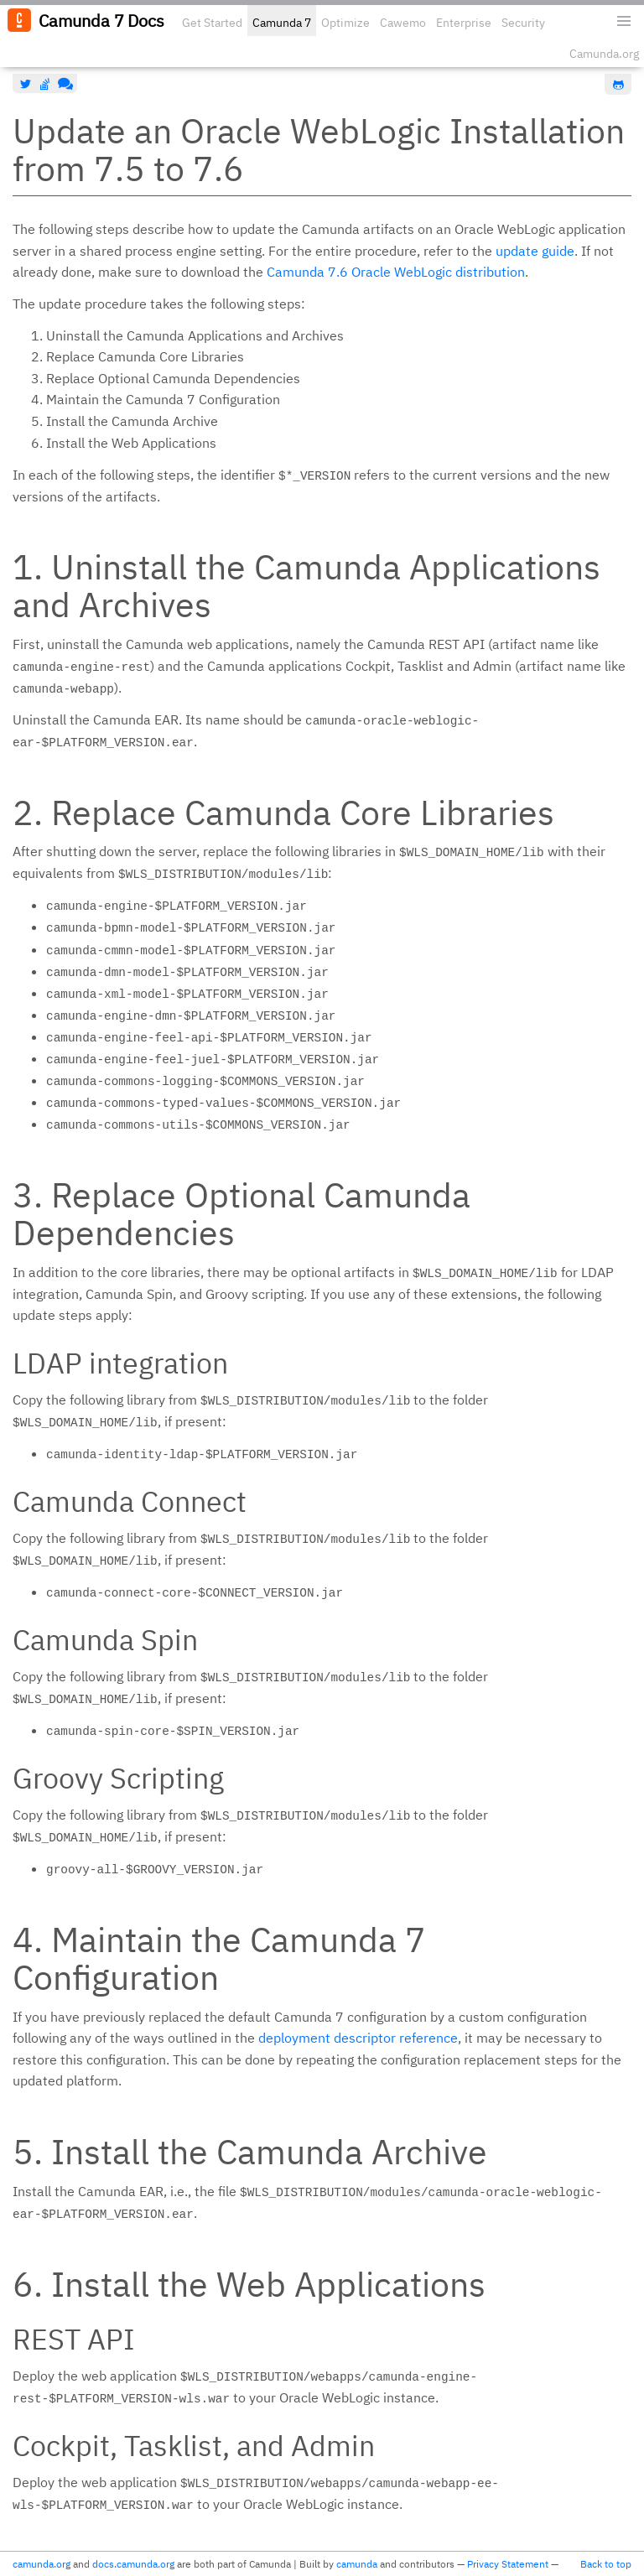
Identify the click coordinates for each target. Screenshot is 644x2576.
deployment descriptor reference (358, 2037)
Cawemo (403, 22)
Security (523, 22)
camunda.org (41, 2564)
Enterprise (463, 22)
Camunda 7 (281, 22)
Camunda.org (604, 53)
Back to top (605, 2564)
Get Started (212, 22)
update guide (535, 250)
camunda (356, 2564)
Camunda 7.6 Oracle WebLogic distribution (396, 271)
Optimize (345, 22)
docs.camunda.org (133, 2564)
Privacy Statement (507, 2564)
